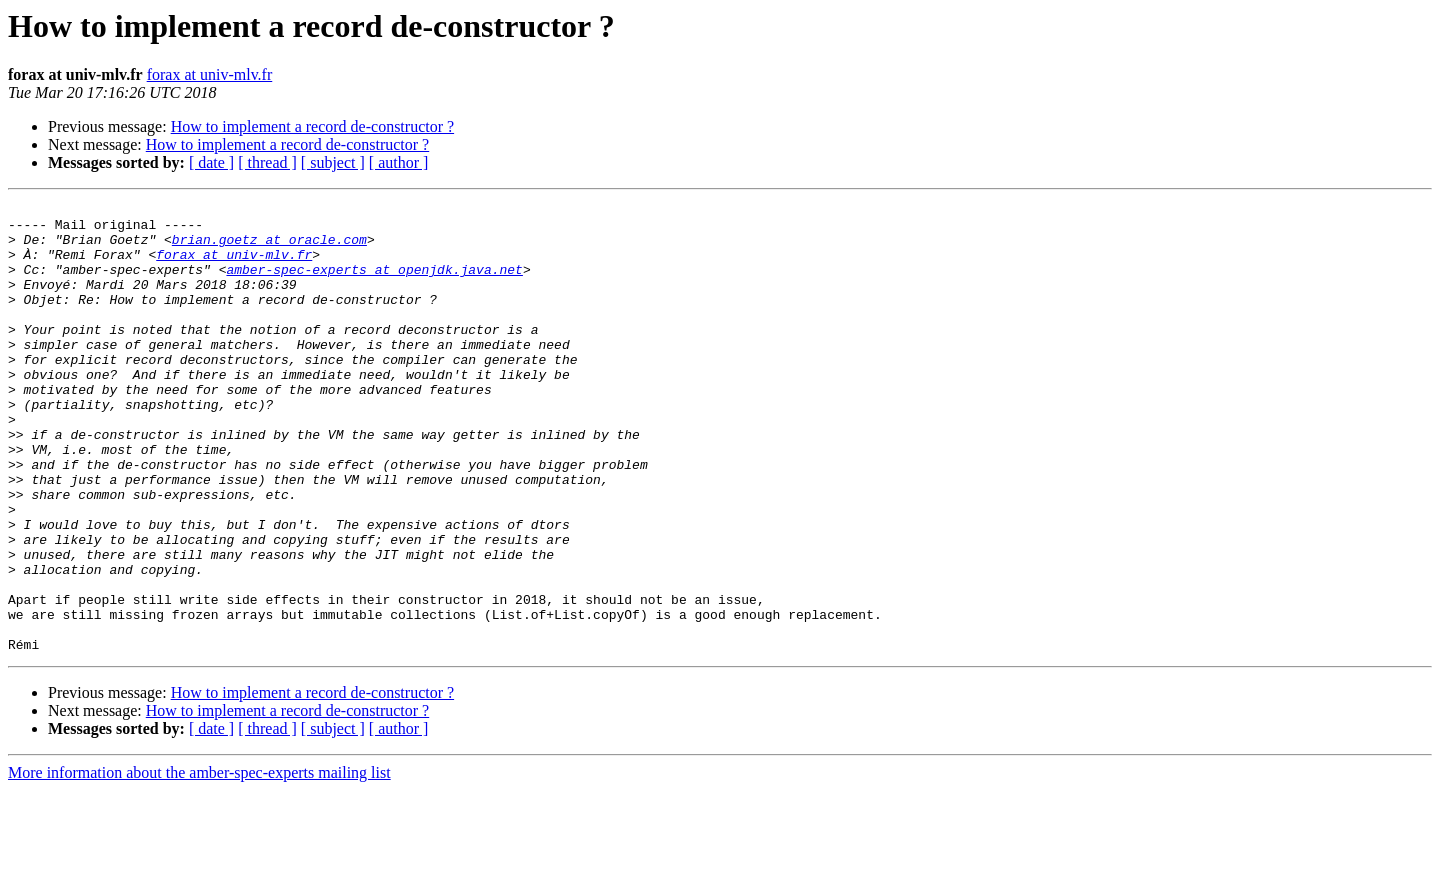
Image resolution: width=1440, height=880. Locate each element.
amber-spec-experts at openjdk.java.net (374, 284)
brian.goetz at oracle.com (269, 248)
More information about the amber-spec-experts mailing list (199, 862)
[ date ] (211, 162)
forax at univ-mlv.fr (210, 74)
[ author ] (399, 162)
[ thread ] (267, 162)
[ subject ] (333, 162)
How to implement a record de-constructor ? (312, 126)
